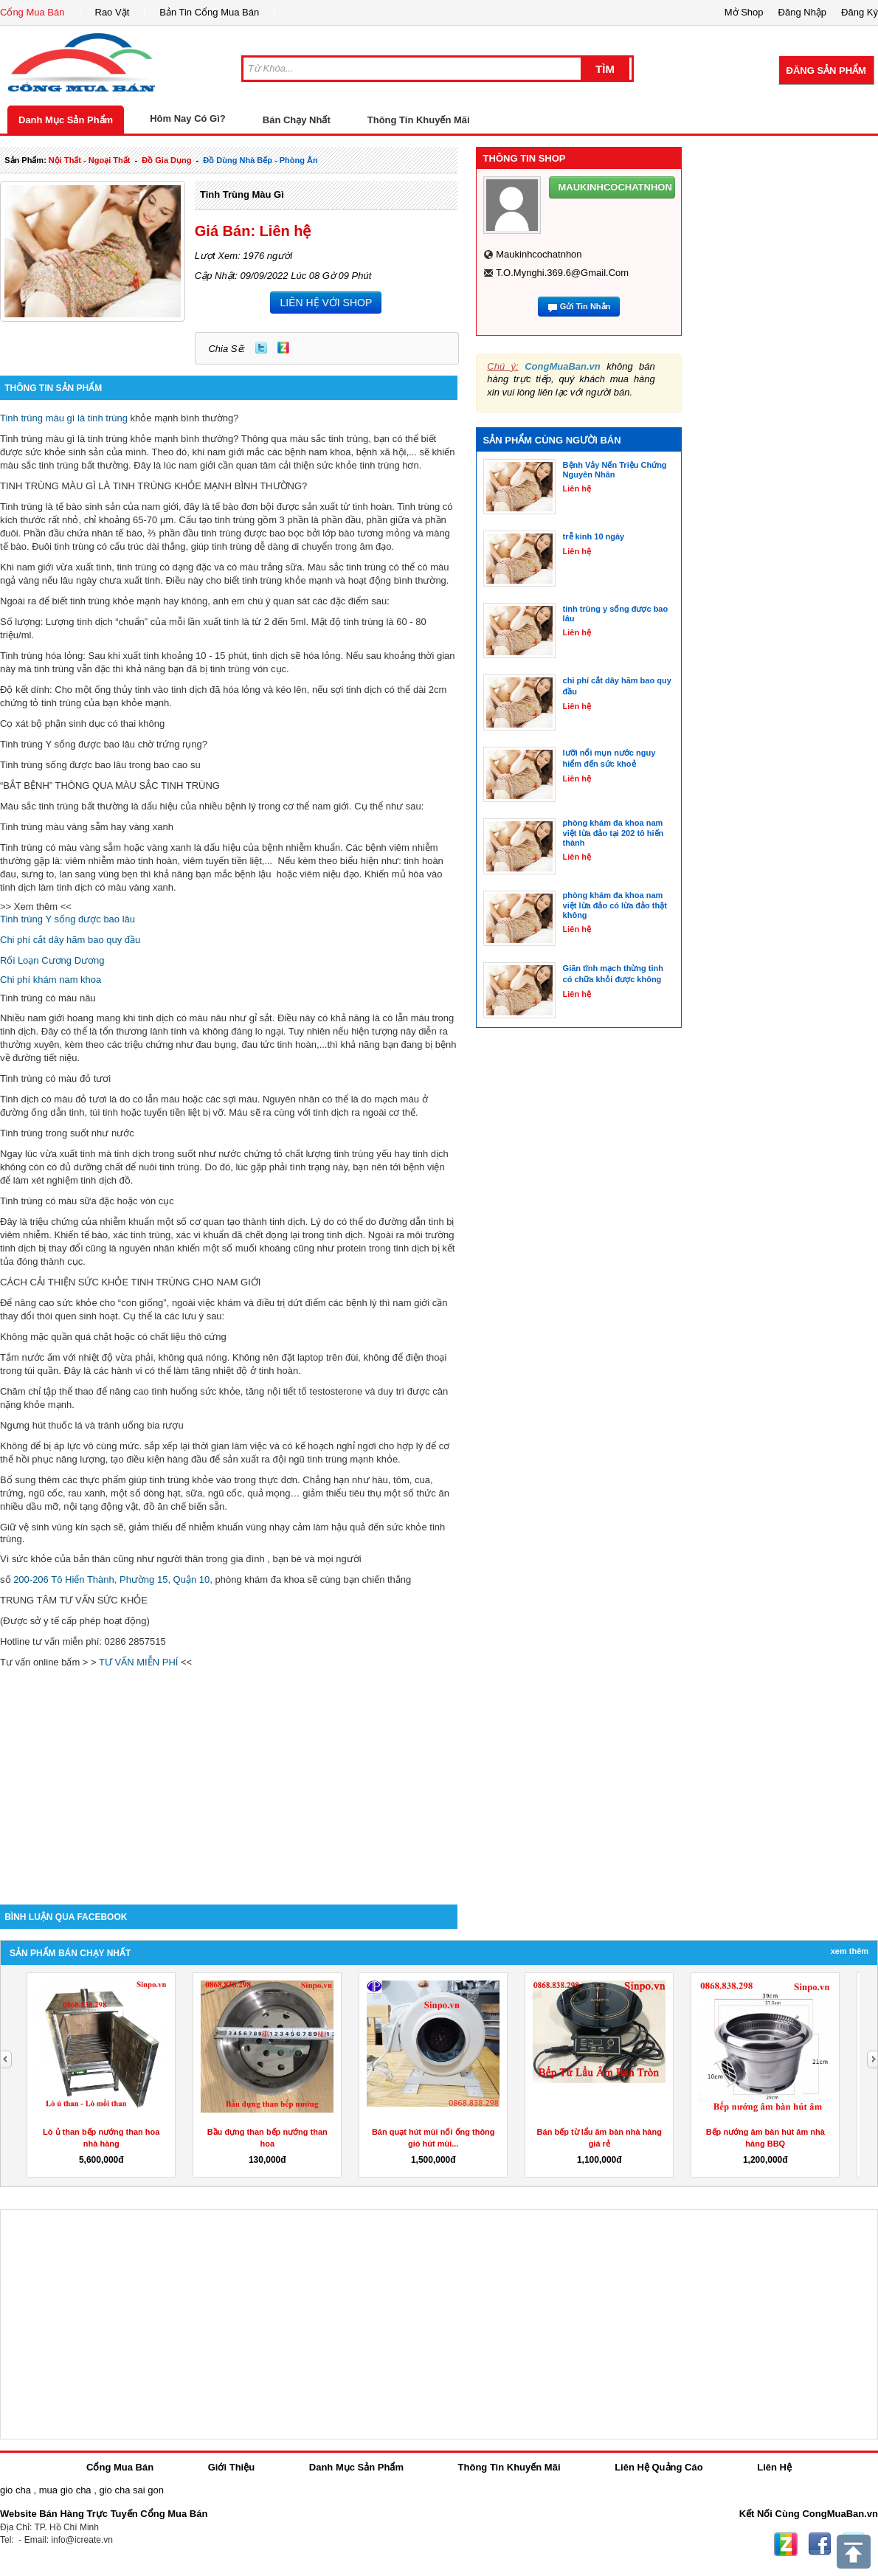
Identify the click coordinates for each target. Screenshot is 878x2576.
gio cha (15, 2490)
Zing (283, 347)
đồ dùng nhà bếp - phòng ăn (260, 160)
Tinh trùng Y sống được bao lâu (67, 919)
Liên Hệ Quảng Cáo (658, 2467)
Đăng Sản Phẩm (826, 70)
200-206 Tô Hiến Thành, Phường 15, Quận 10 (111, 1579)
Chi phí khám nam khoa (50, 979)
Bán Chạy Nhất (297, 119)
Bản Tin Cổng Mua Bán (209, 12)
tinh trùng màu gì (242, 194)
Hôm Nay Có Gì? (188, 118)
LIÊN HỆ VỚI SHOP (326, 302)
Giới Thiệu (231, 2467)
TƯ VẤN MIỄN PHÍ (138, 1662)
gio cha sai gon (131, 2490)
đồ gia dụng (166, 160)
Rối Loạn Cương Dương (52, 960)
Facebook (820, 2544)
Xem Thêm (849, 1951)
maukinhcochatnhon (538, 254)
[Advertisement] (228, 1779)
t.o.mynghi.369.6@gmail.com (562, 272)
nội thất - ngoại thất (90, 160)
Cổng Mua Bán (32, 12)
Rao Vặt (112, 12)
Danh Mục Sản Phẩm (65, 119)
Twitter (261, 347)
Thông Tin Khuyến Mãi (418, 119)
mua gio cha (65, 2490)
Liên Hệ (774, 2467)
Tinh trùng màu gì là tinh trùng (64, 418)
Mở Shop (744, 12)
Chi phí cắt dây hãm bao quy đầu (70, 939)
